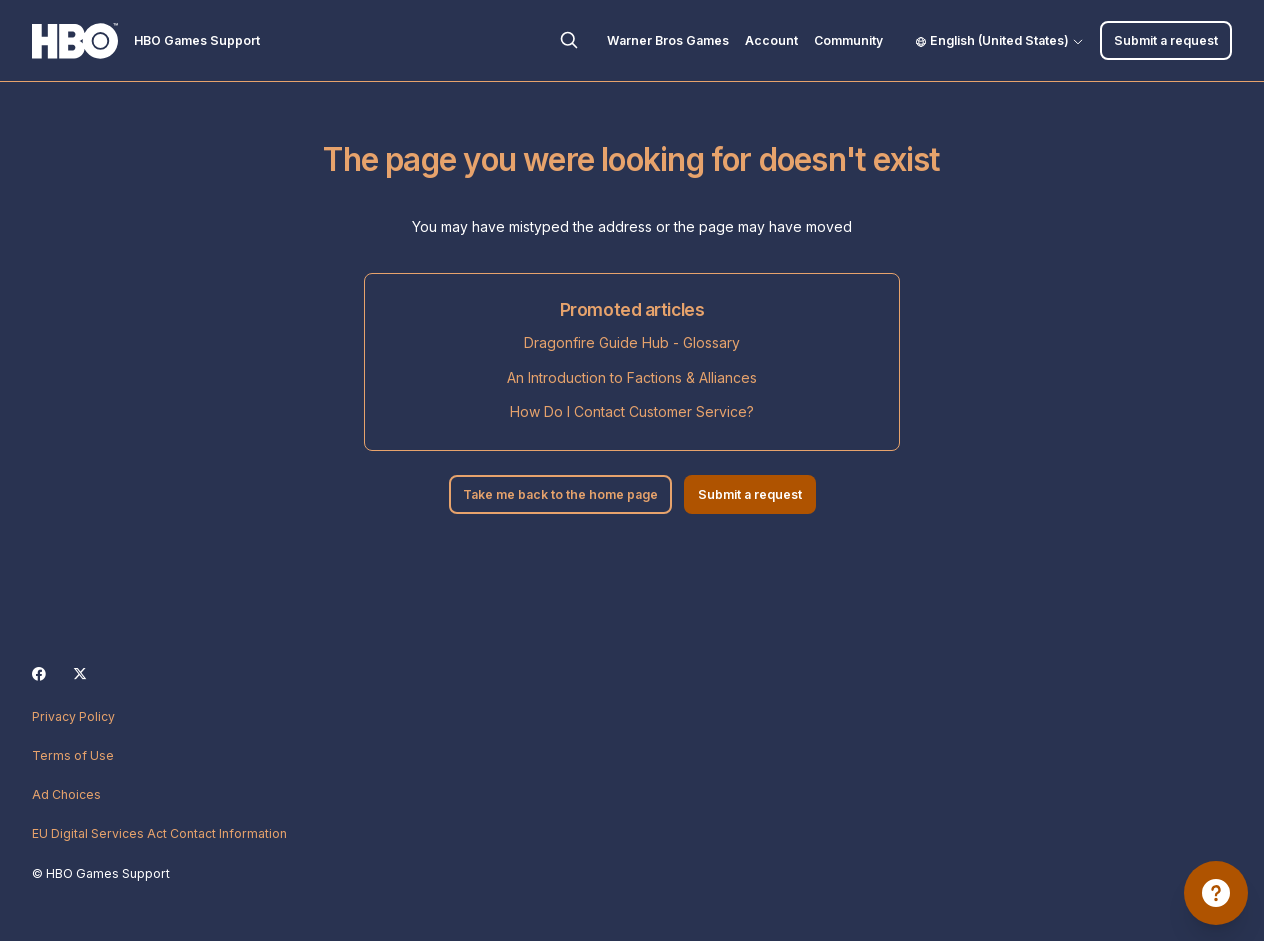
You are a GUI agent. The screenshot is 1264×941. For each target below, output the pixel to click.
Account (771, 40)
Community (848, 40)
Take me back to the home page (560, 494)
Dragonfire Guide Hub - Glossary (632, 342)
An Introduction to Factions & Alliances (632, 377)
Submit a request (1166, 40)
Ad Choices (66, 794)
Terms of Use (73, 755)
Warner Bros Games (668, 40)
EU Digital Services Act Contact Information (159, 833)
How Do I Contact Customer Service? (632, 411)
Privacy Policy (73, 716)
